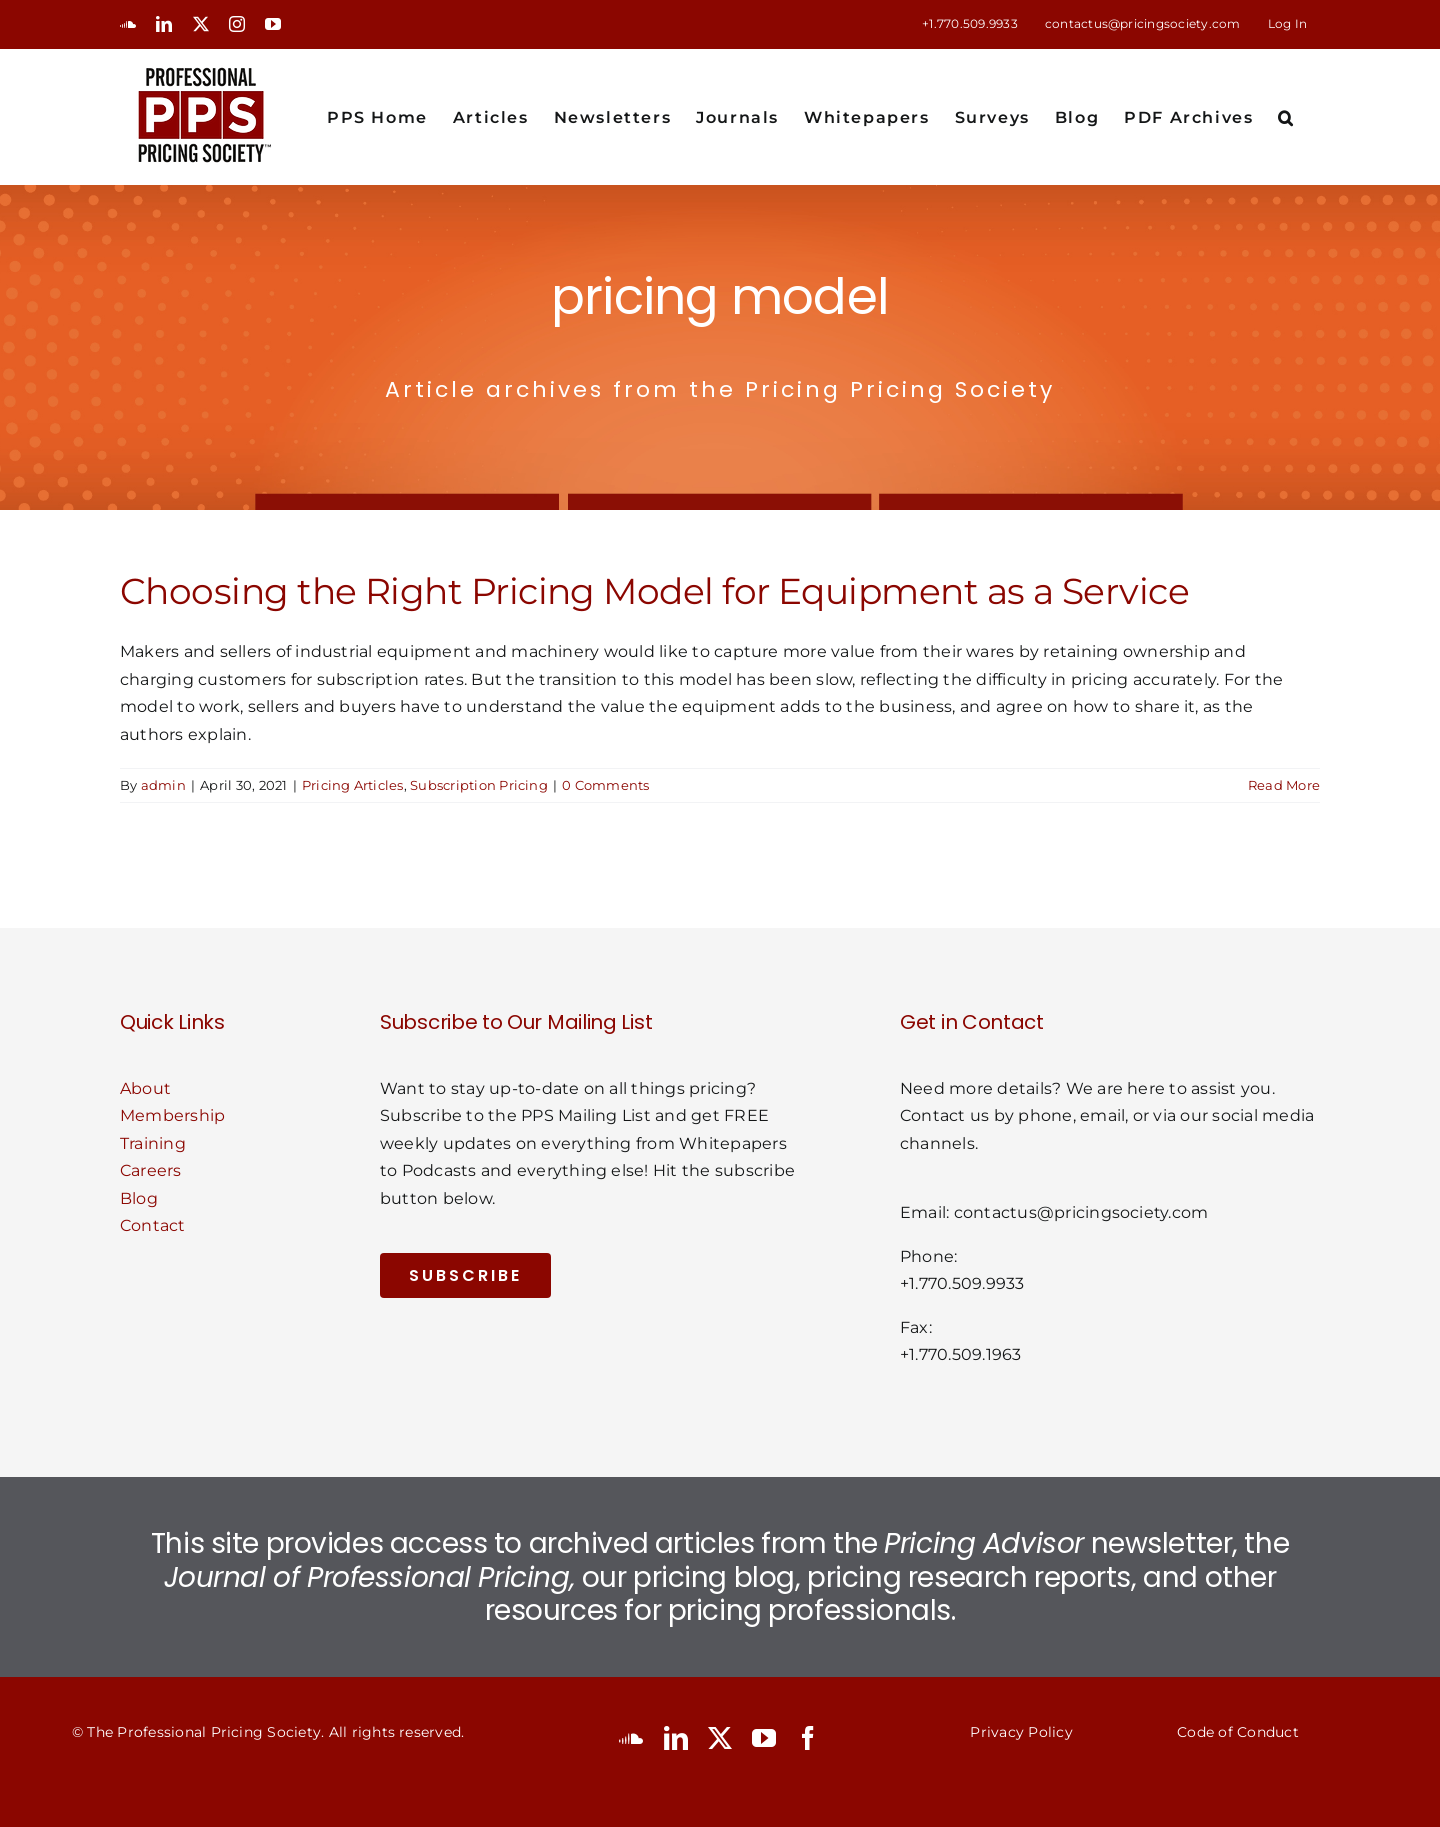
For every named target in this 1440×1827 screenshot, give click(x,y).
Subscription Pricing (479, 785)
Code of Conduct (1238, 1732)
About (145, 1088)
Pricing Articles (353, 785)
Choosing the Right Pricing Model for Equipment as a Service (654, 591)
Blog (139, 1198)
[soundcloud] (631, 1738)
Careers (151, 1170)
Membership (172, 1115)
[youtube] (764, 1738)
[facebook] (808, 1738)
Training (153, 1143)
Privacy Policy (1021, 1732)
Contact (153, 1225)
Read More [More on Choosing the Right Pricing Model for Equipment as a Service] (1284, 785)
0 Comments (605, 785)
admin (163, 785)
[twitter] (720, 1738)
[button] (1286, 116)
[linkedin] (676, 1738)
